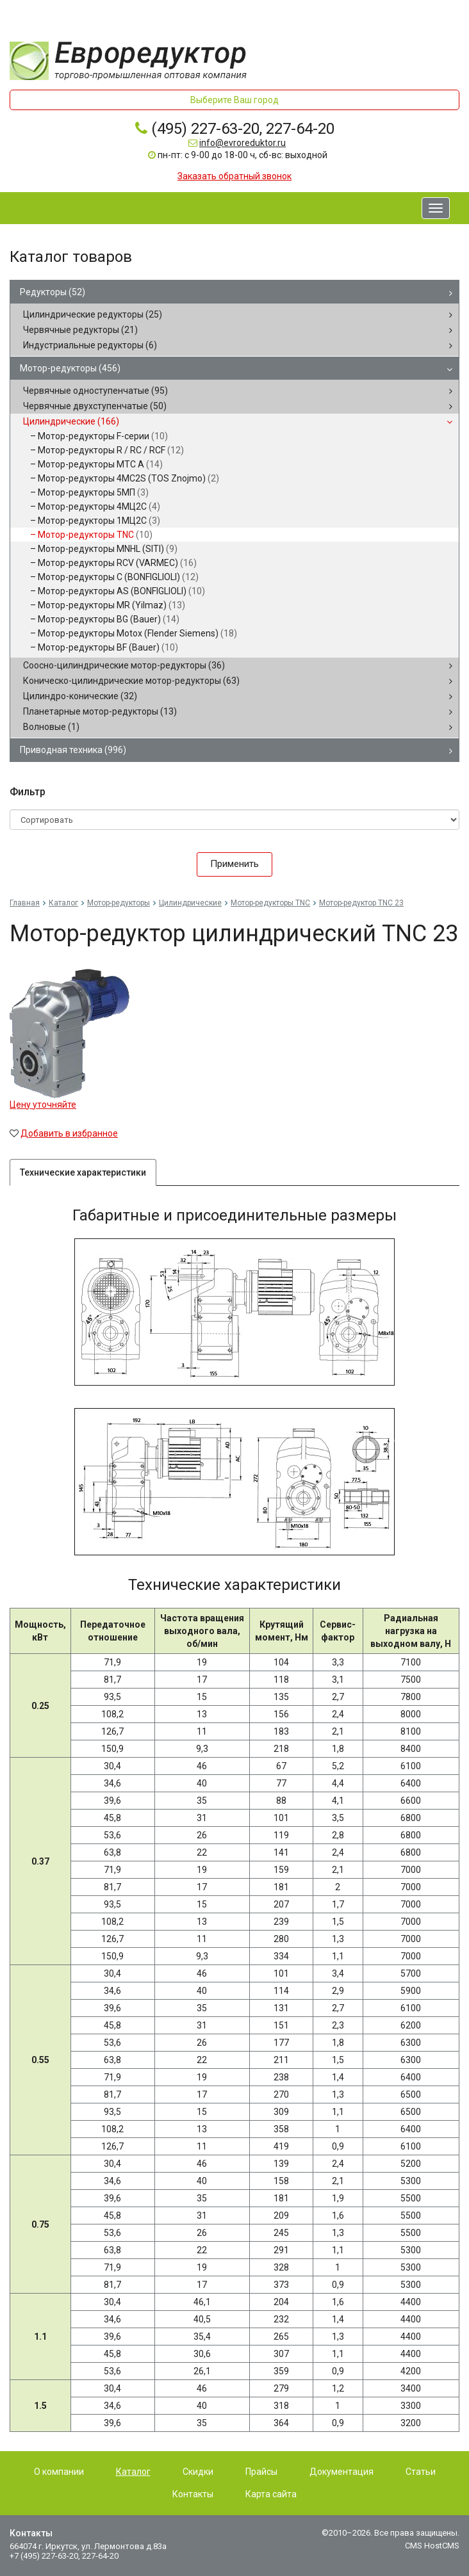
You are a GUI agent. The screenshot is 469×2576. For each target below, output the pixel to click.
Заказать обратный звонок (234, 176)
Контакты (192, 2494)
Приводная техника (73, 750)
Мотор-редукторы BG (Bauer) (108, 619)
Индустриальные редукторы (90, 345)
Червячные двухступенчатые (95, 406)
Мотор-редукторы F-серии (103, 436)
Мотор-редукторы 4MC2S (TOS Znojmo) (128, 478)
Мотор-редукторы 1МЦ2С (99, 520)
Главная (25, 902)
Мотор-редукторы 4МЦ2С (99, 506)
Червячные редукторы (80, 330)
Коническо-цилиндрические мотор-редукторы (131, 681)
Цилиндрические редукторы (92, 314)
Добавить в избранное (69, 1133)
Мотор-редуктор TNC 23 (361, 902)
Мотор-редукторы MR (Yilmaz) (111, 605)
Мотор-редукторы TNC (95, 535)
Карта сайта (271, 2494)
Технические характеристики (83, 1172)
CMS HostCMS (432, 2545)
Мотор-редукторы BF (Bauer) (108, 647)
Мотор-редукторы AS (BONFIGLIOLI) (121, 591)
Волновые (51, 727)
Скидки (198, 2472)
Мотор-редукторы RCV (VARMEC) (117, 563)
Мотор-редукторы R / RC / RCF (111, 450)
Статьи (421, 2472)
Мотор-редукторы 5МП (93, 492)
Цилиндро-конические (80, 696)
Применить (234, 864)
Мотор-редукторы (70, 368)
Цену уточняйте (43, 1104)
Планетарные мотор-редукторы (100, 711)
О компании (59, 2472)
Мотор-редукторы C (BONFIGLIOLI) (118, 577)
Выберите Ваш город (234, 100)
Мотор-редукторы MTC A (100, 464)
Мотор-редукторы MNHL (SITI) (107, 549)
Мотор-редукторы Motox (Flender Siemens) (137, 633)
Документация (341, 2472)
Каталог (63, 902)
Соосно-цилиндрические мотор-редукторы (124, 665)
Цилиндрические (71, 421)
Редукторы (52, 292)
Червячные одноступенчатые (95, 390)
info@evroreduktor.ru (242, 143)
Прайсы (261, 2472)
